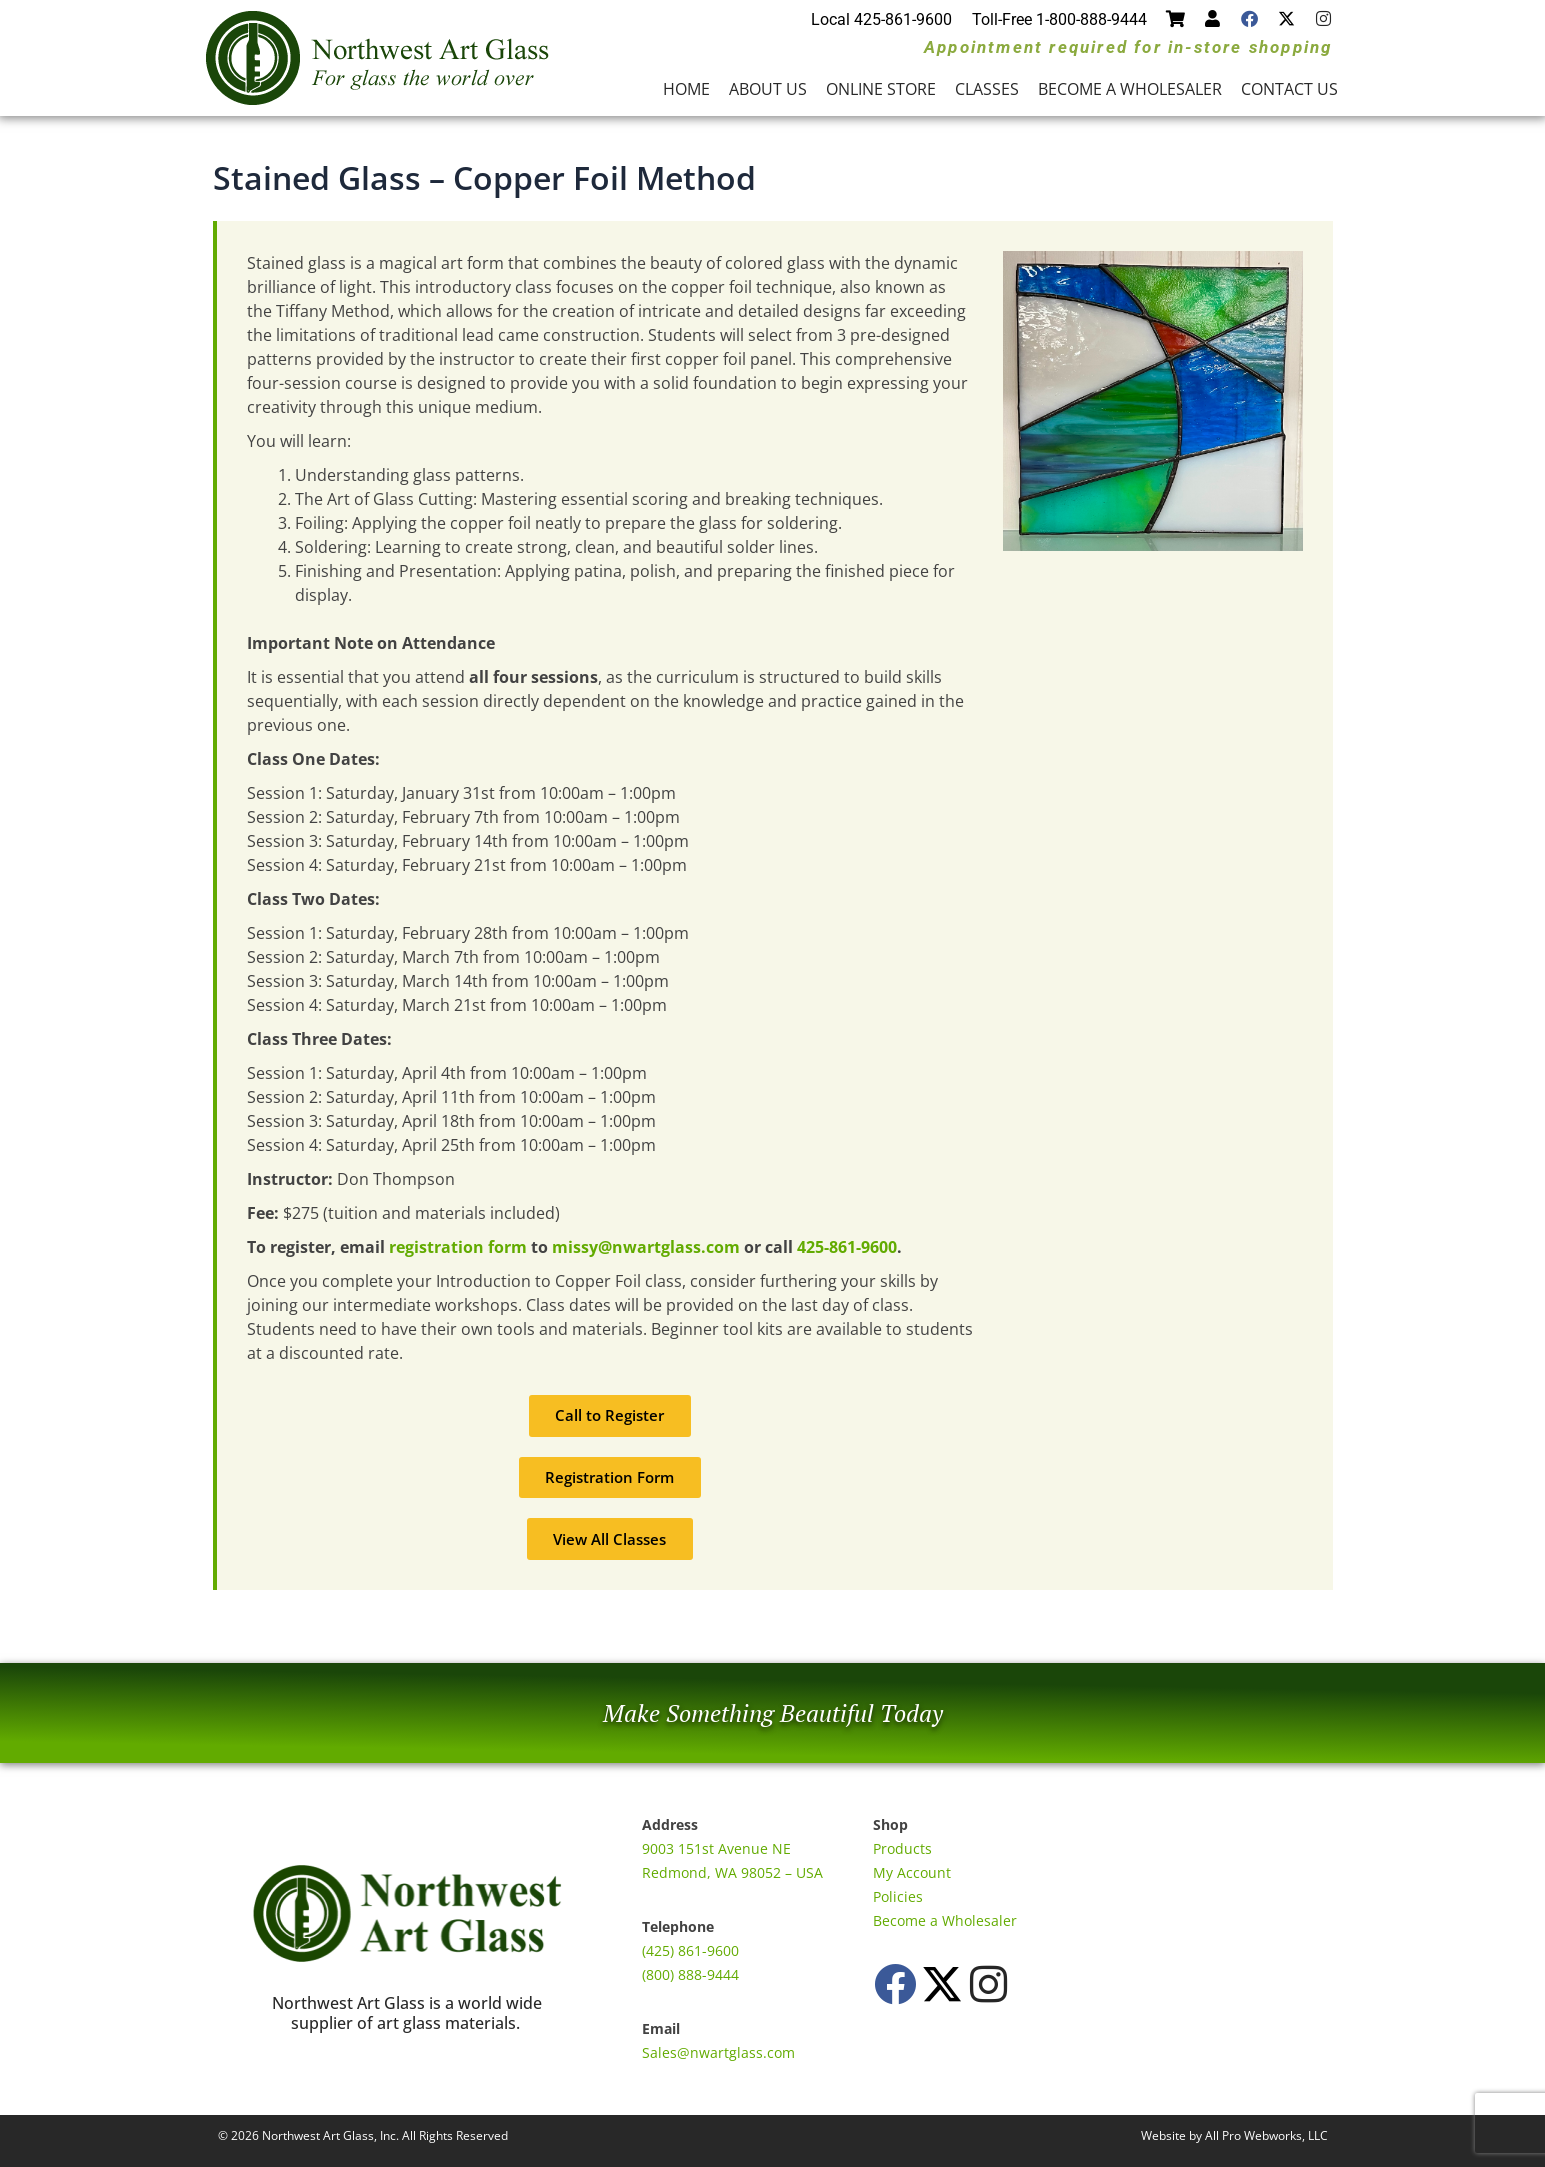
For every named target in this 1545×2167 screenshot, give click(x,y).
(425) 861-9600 (690, 1950)
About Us (768, 89)
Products (902, 1848)
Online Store (881, 89)
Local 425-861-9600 (881, 19)
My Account (912, 1872)
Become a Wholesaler (1130, 89)
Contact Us (1289, 89)
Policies (898, 1896)
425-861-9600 (847, 1247)
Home (686, 89)
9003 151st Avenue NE (716, 1848)
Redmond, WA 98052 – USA (732, 1872)
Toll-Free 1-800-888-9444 (1059, 19)
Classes (987, 89)
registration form (458, 1247)
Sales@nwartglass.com (718, 2052)
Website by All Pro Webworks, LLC (1234, 2135)
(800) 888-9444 (690, 1974)
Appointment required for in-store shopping (1128, 47)
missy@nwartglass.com (646, 1247)
